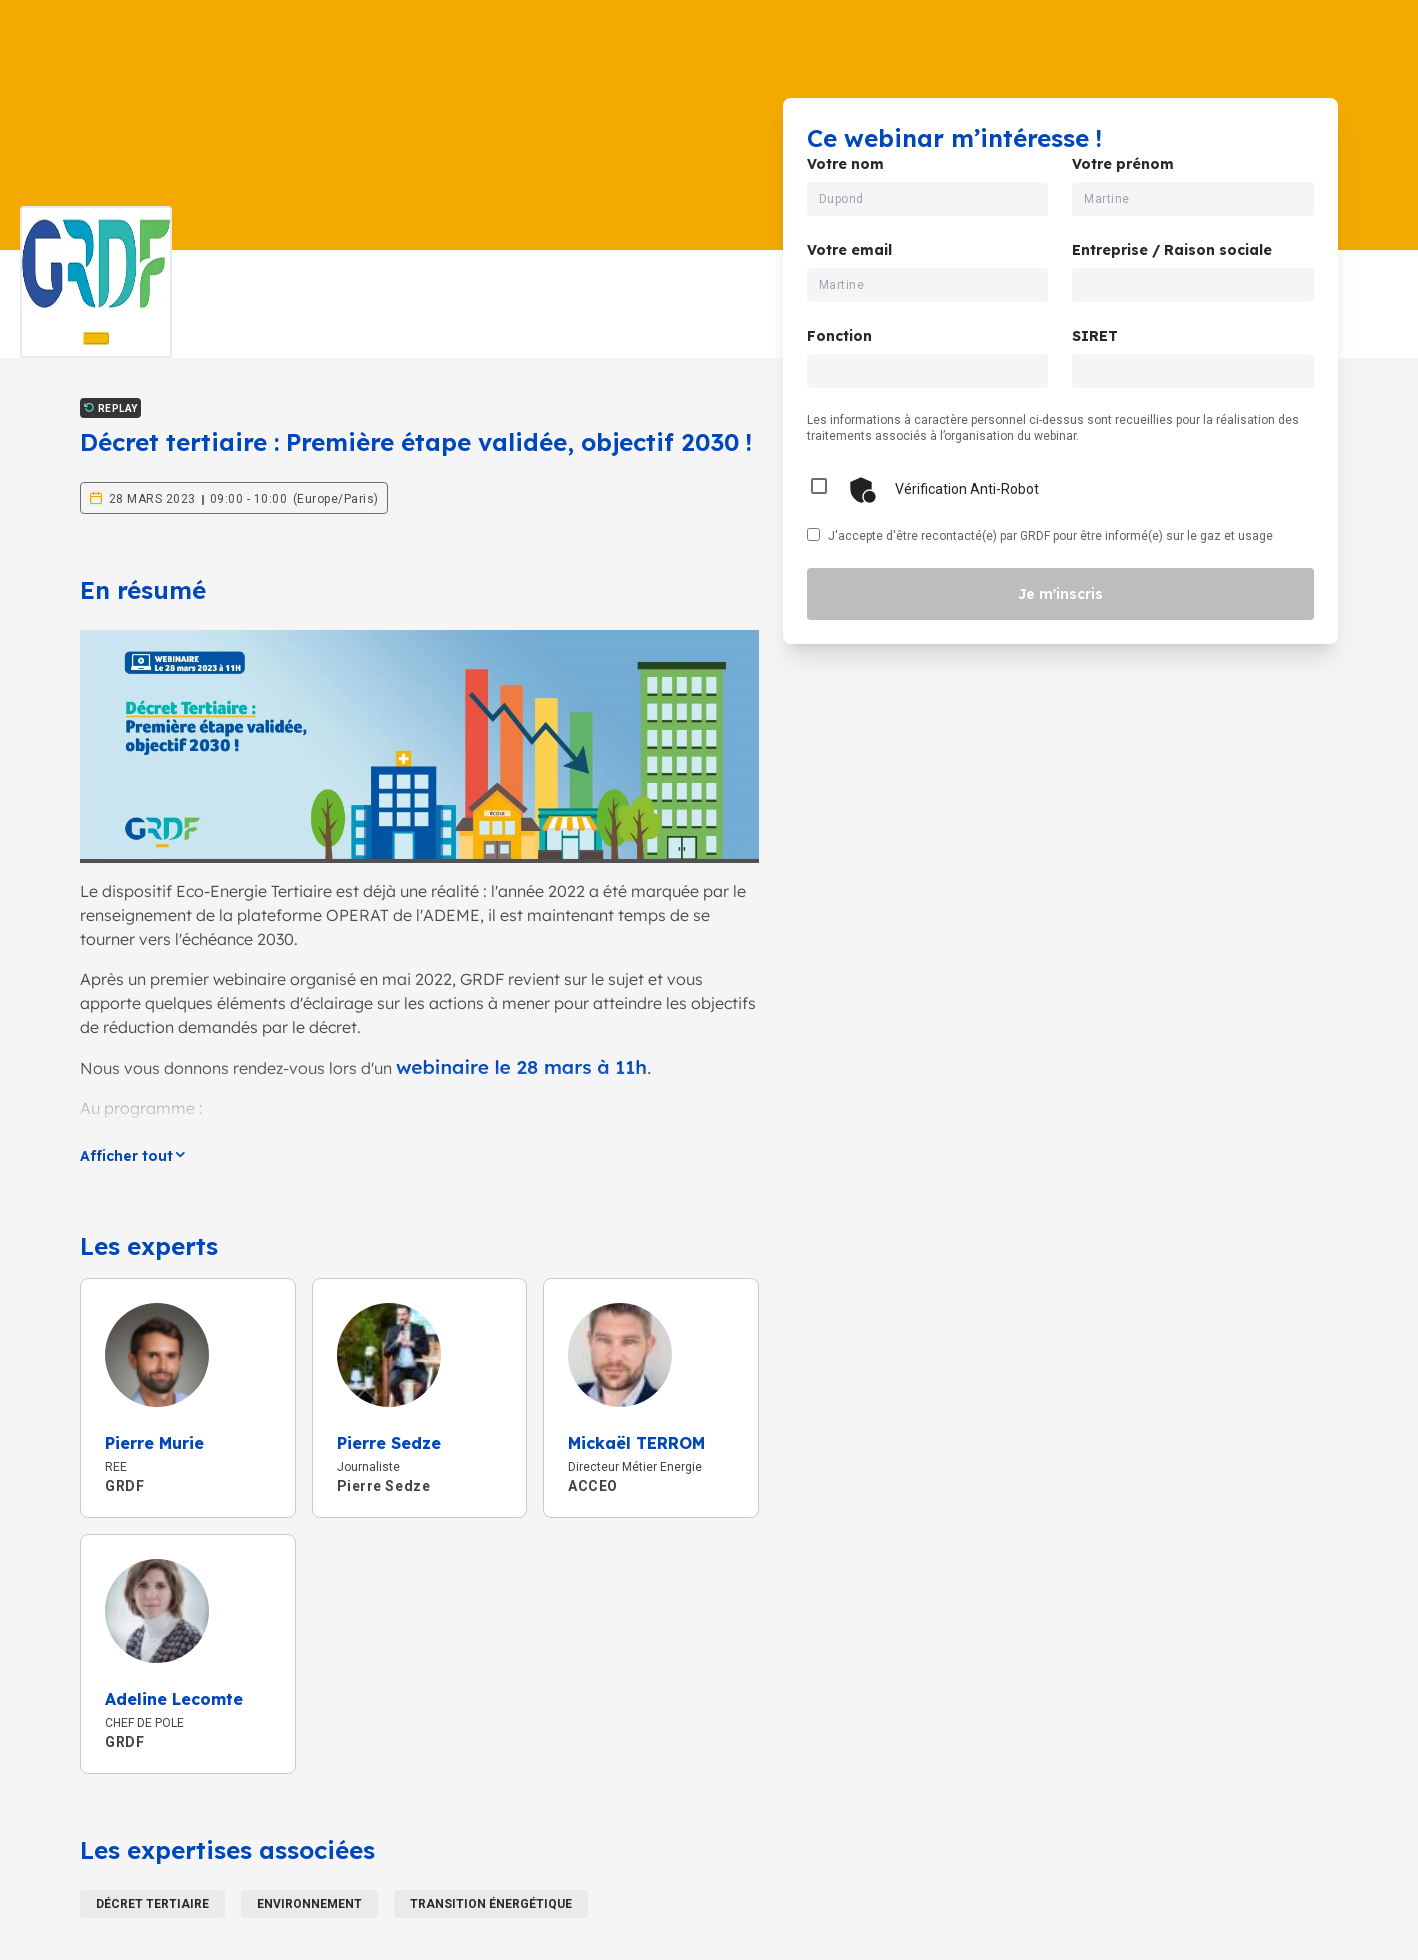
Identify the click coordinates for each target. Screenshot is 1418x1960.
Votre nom (845, 164)
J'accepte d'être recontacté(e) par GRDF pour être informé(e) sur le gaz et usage (1050, 536)
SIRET (1095, 336)
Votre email (849, 250)
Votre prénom (1123, 164)
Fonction (839, 336)
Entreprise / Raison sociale (1172, 250)
